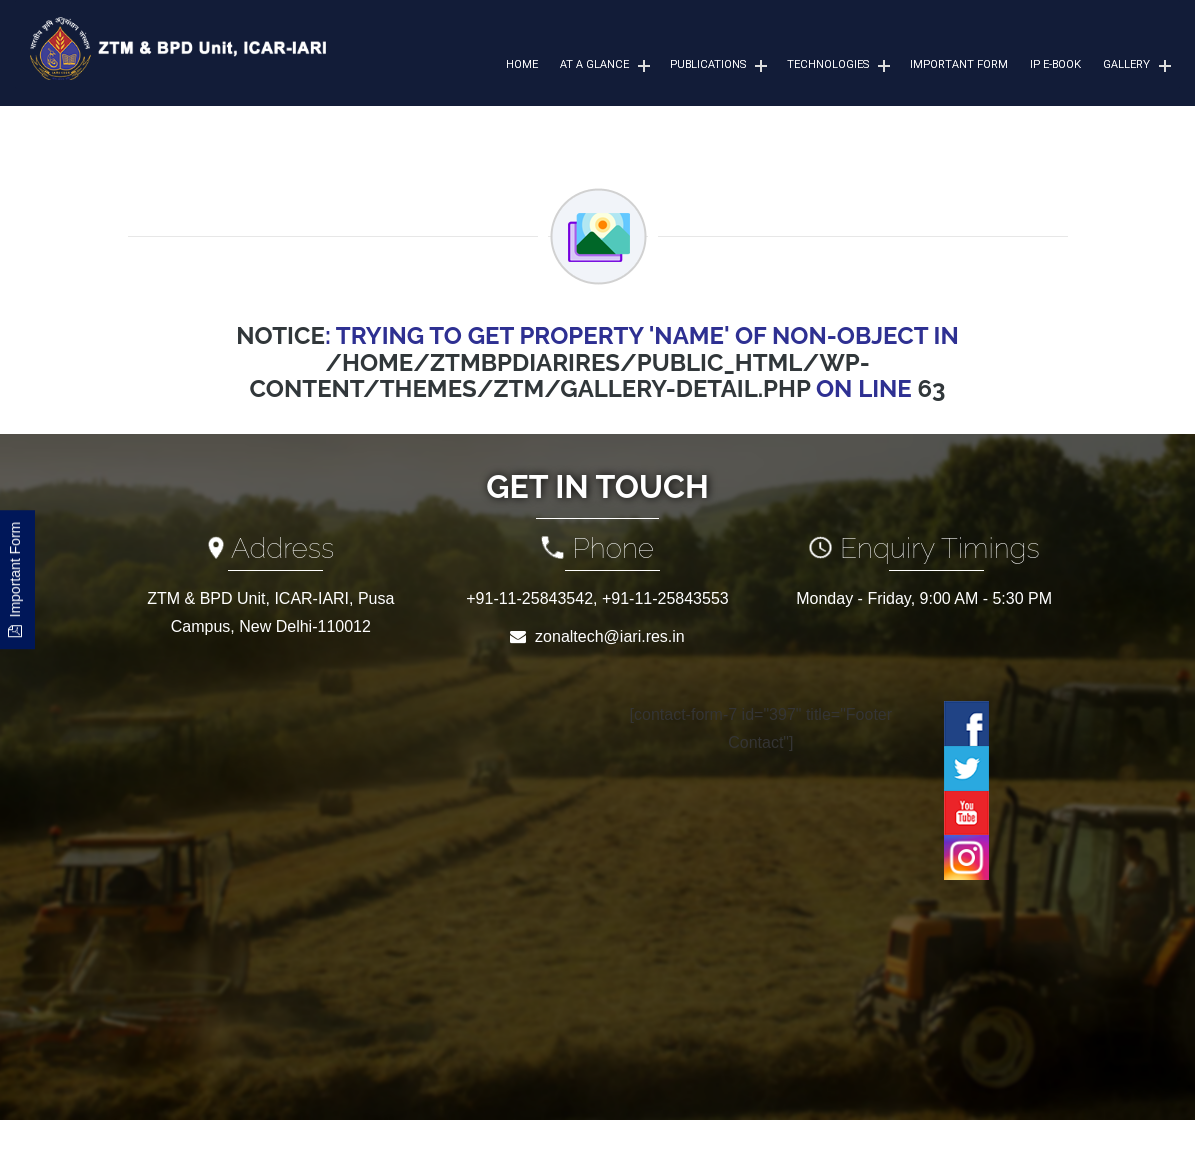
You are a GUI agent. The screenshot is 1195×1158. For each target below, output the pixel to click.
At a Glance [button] (594, 64)
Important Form (959, 64)
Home (522, 64)
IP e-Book (1055, 64)
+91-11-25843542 (529, 598)
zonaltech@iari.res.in (610, 636)
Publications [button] (708, 64)
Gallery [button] (1126, 64)
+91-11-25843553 (665, 598)
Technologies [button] (828, 64)
